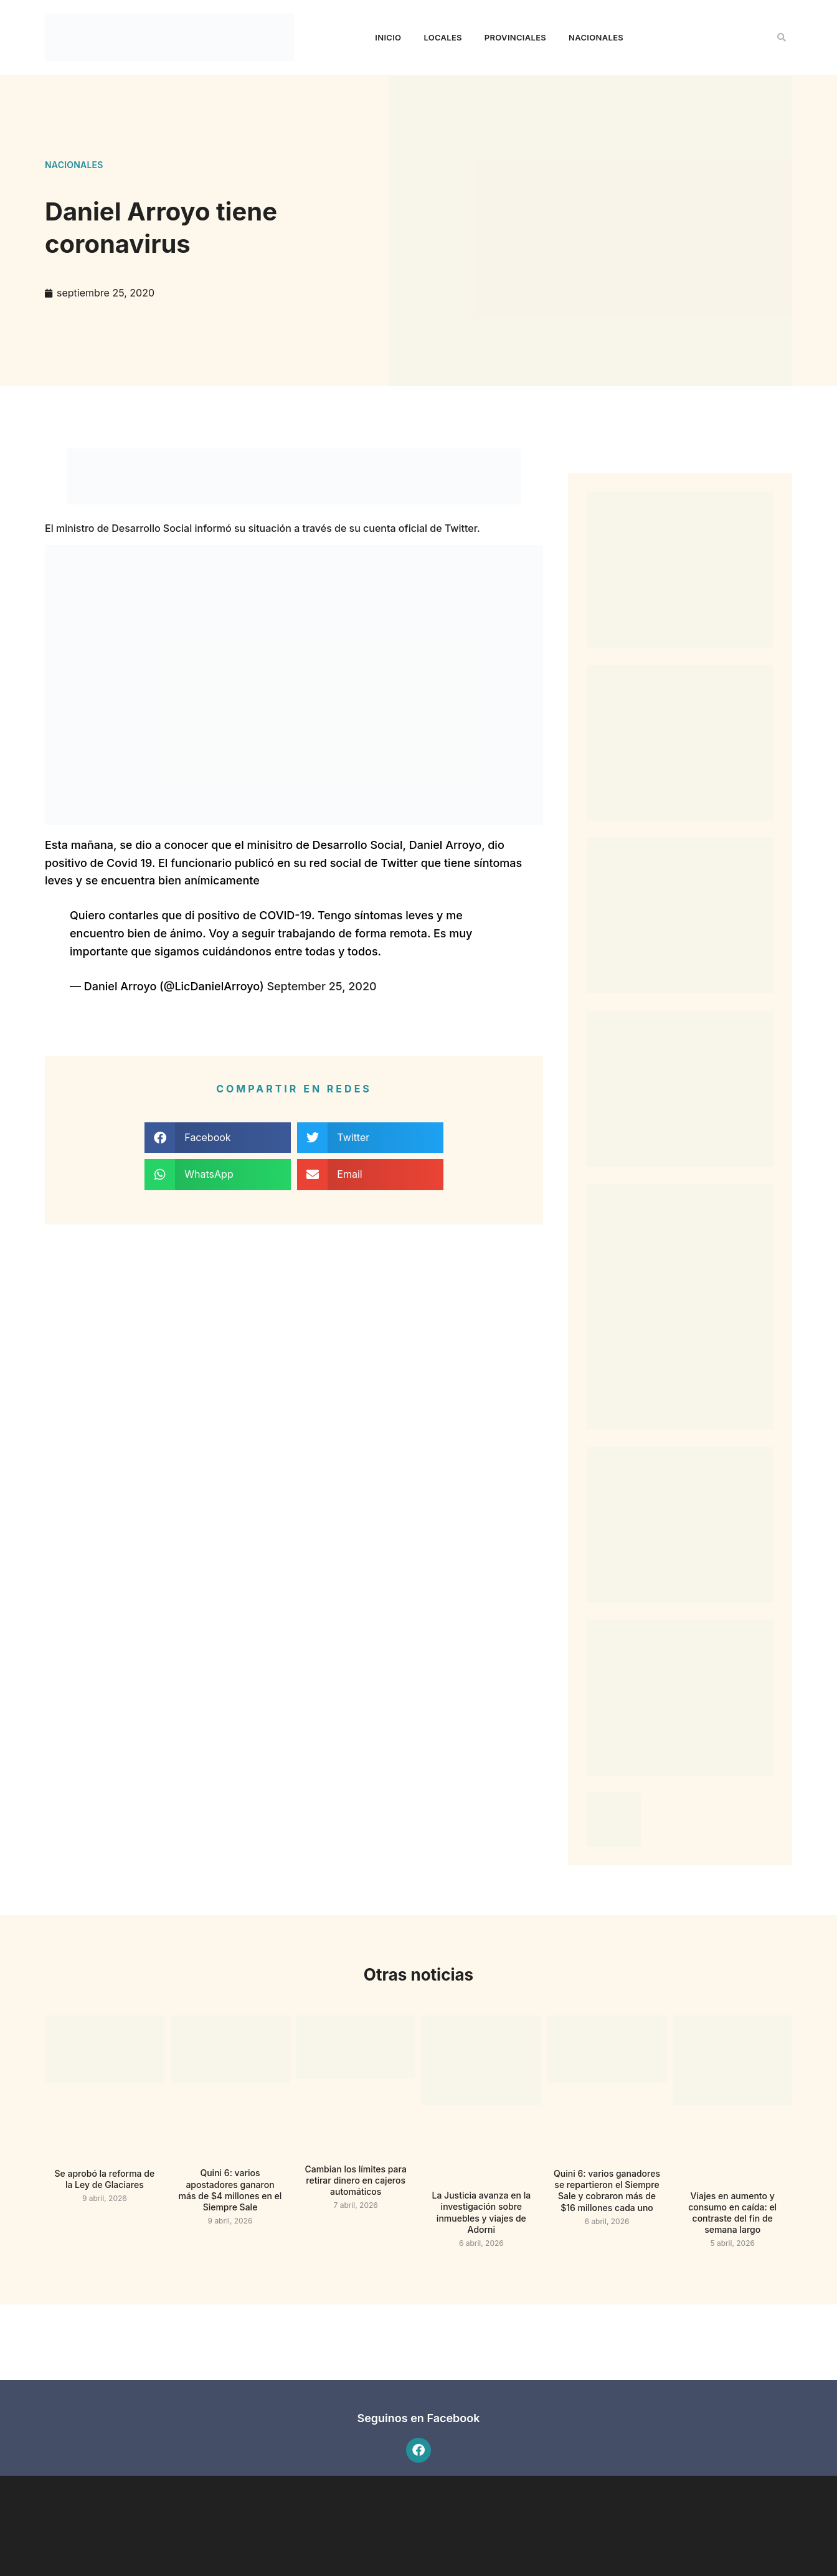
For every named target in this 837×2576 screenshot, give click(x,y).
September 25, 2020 (321, 986)
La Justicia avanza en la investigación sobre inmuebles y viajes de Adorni (481, 2212)
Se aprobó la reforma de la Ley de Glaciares (105, 2179)
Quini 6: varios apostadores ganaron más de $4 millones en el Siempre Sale (230, 2189)
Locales (442, 37)
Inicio (388, 37)
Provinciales (515, 37)
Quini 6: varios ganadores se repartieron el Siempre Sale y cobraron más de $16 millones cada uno (607, 2190)
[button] (781, 37)
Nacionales (596, 37)
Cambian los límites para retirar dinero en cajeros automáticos (355, 2180)
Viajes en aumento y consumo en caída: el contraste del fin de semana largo (732, 2212)
